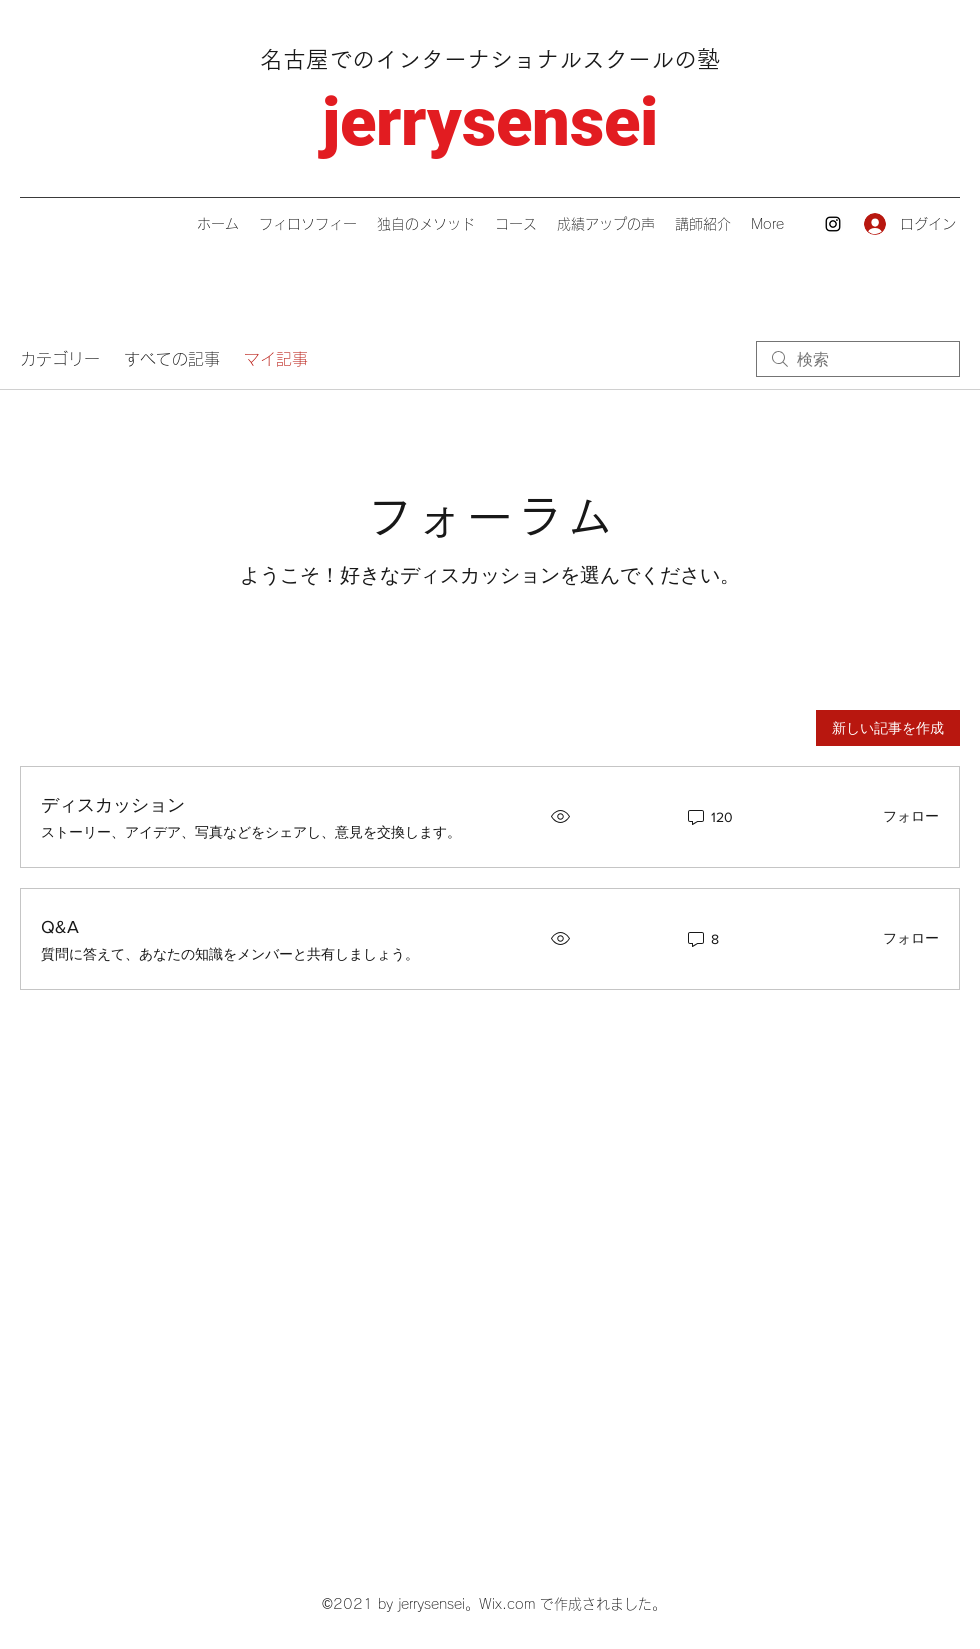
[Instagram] (833, 224)
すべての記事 (172, 359)
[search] (858, 359)
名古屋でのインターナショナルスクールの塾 (490, 59)
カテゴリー (60, 359)
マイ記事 (276, 359)
